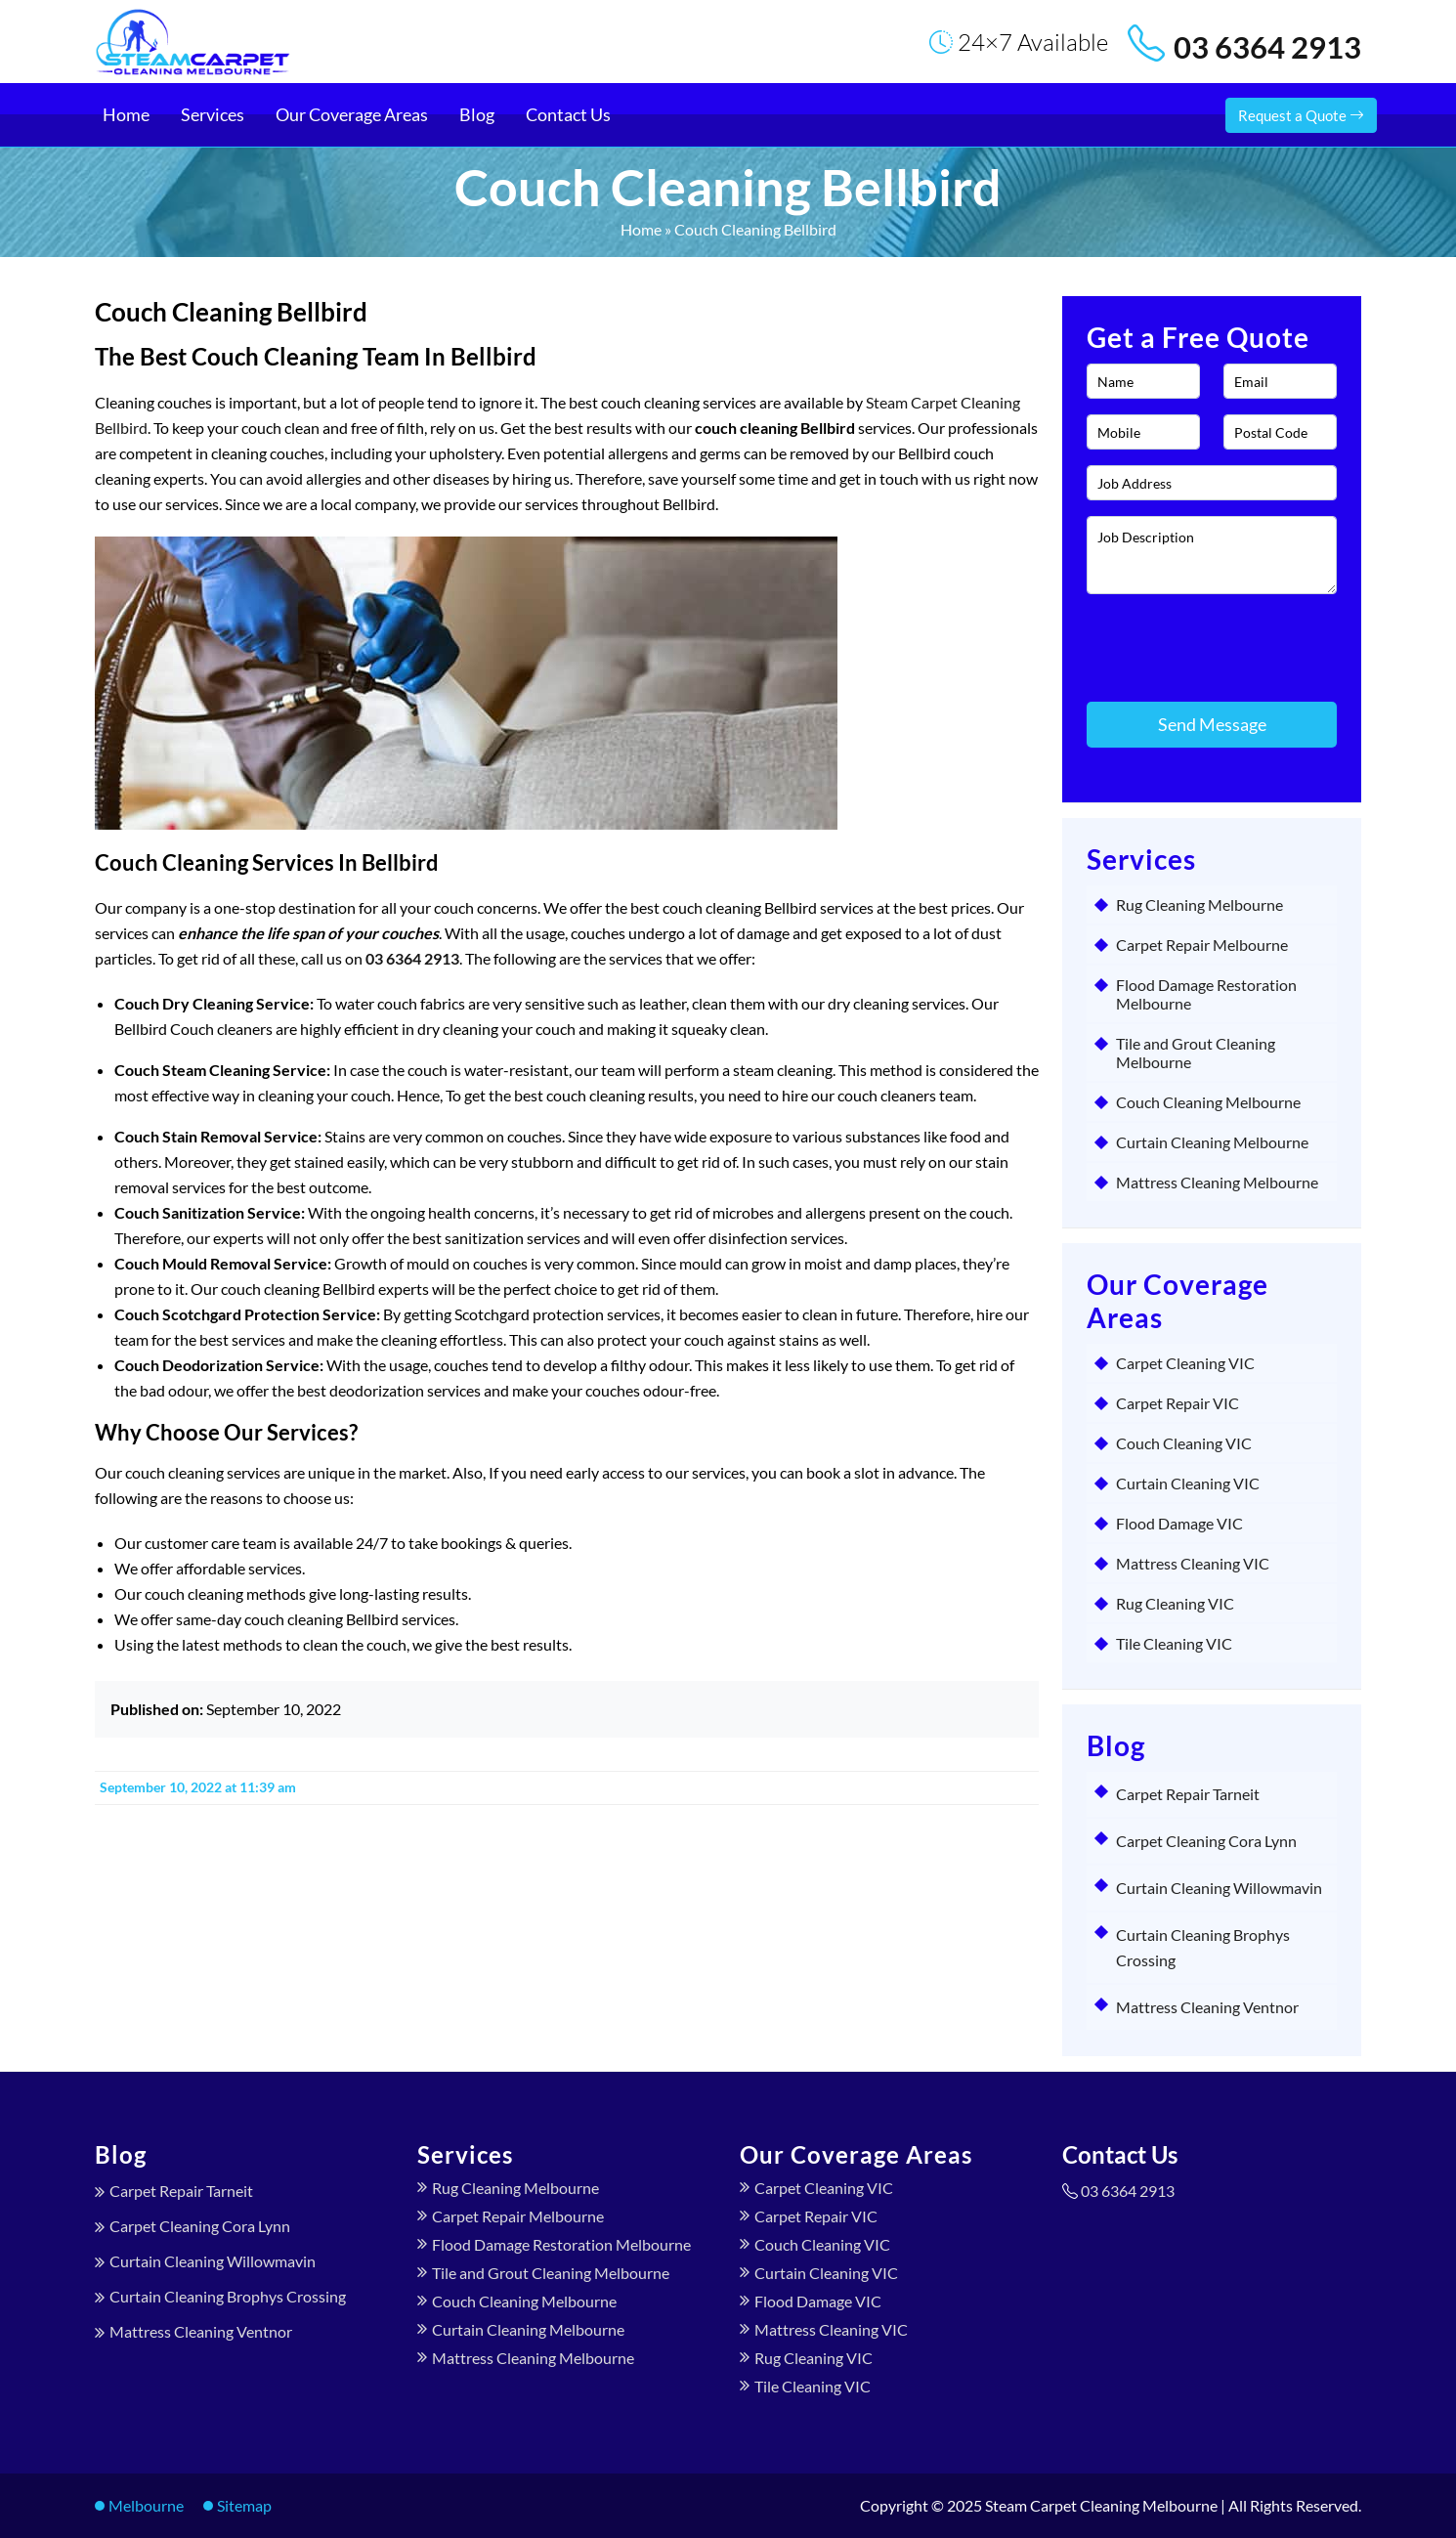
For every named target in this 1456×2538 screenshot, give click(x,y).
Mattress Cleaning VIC (1192, 1563)
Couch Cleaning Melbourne (1208, 1102)
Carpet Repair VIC (1177, 1403)
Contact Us (568, 114)
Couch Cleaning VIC (1184, 1443)
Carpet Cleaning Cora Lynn (1206, 1840)
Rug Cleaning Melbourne (1199, 904)
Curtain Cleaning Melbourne (1212, 1142)
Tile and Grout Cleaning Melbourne (1195, 1052)
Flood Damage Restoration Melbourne (1206, 993)
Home (126, 114)
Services (212, 114)
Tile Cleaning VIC (1174, 1643)
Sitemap (244, 2505)
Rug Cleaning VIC (1175, 1603)
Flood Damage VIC (1179, 1523)
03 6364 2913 (1267, 46)
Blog (476, 114)
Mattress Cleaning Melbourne (1217, 1182)
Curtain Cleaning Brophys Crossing (227, 2296)
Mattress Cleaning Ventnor (1207, 2007)
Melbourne (146, 2505)
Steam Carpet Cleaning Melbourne (1101, 2505)
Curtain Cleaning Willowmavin (1219, 1887)
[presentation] (1201, 639)
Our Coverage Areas (352, 114)
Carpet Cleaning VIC (1185, 1363)
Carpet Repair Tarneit (1188, 1794)
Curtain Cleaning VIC (1188, 1483)
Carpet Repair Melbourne (1202, 944)
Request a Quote (1301, 115)
